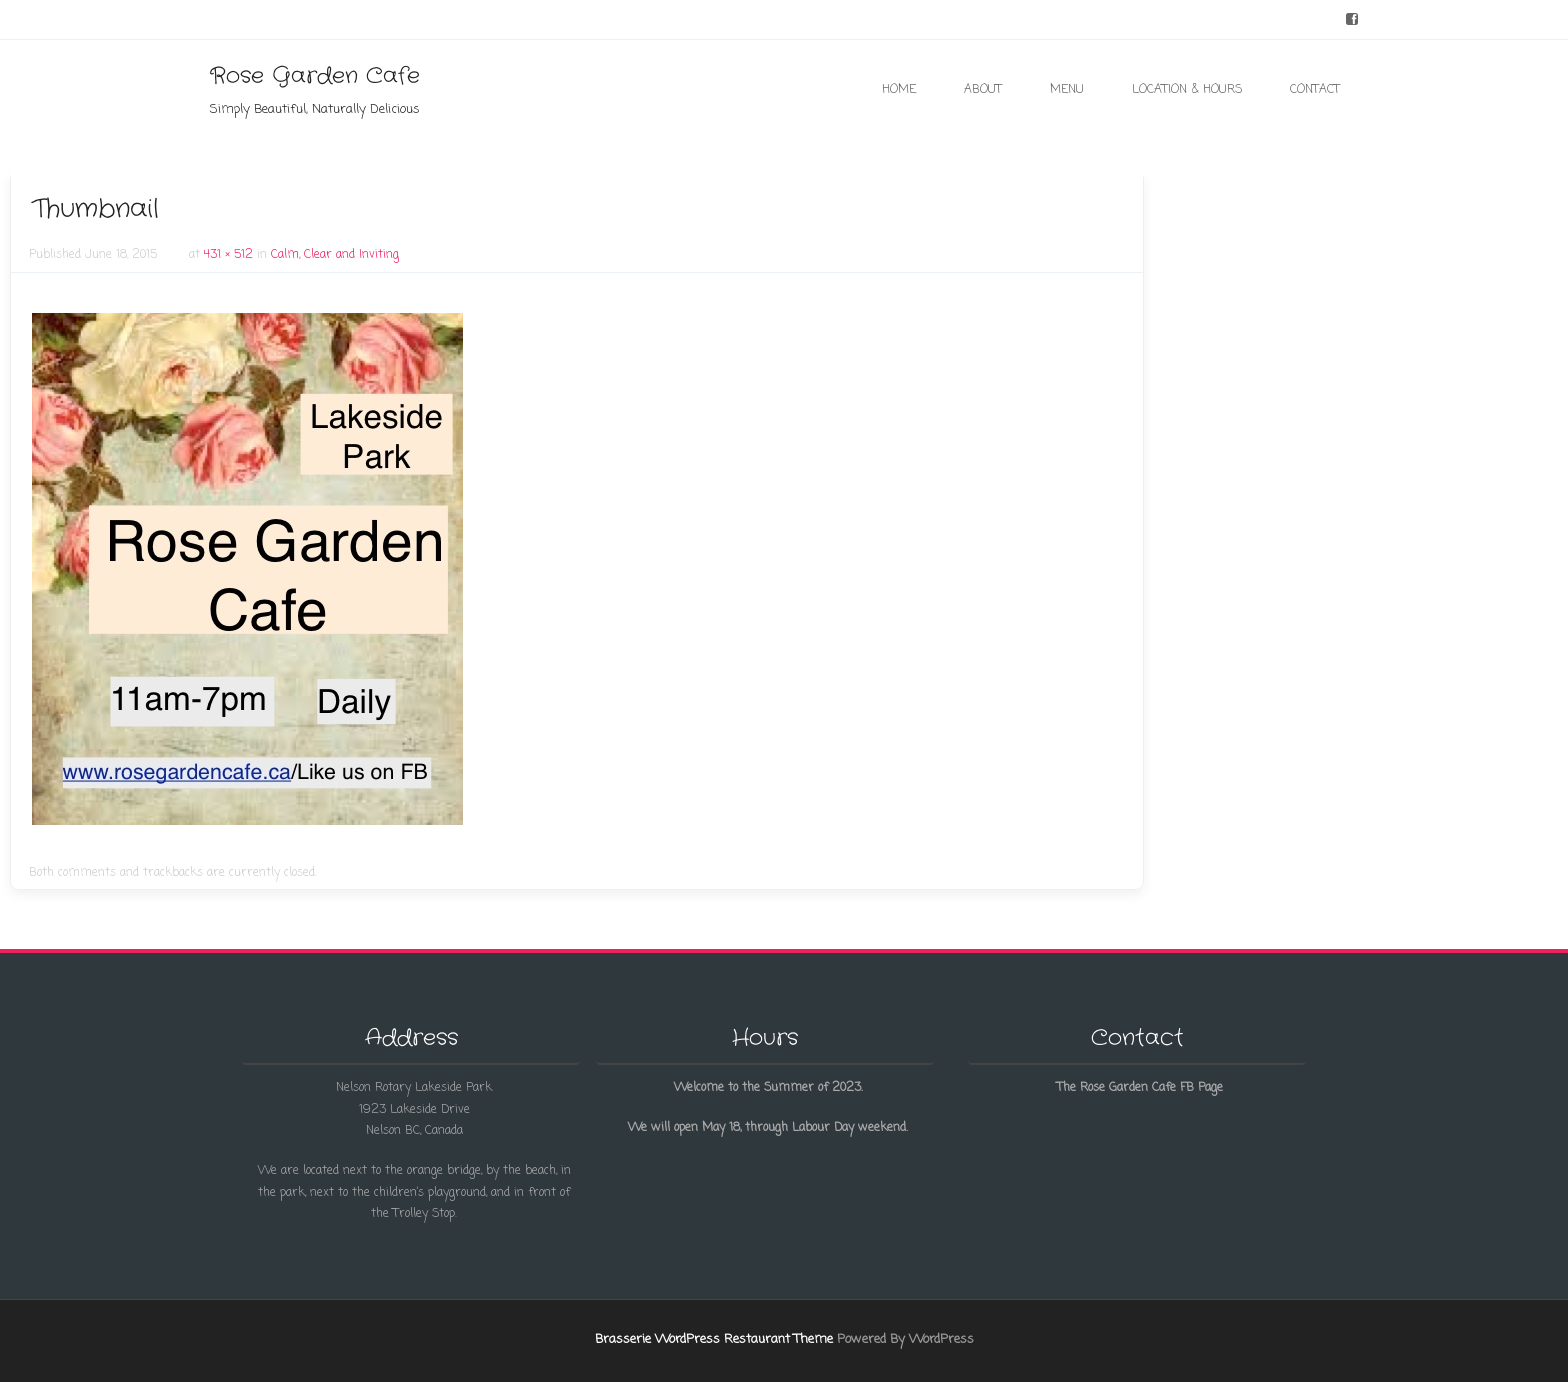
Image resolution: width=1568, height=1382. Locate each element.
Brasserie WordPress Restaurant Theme (714, 1339)
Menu (1067, 90)
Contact (1315, 90)
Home (899, 90)
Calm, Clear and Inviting (335, 255)
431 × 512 (228, 255)
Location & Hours (1187, 90)
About (983, 90)
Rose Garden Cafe (315, 76)
